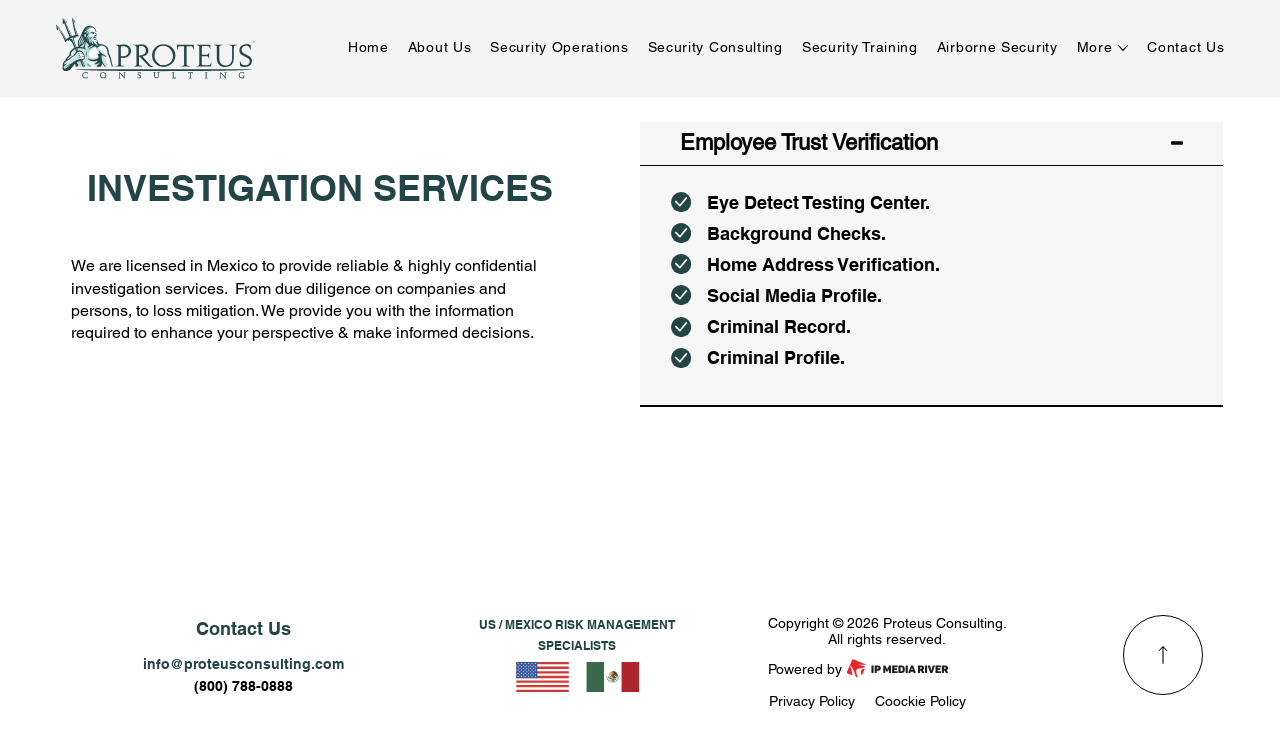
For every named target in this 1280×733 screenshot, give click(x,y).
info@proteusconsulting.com (243, 663)
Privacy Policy (812, 701)
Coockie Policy (920, 701)
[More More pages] (1123, 48)
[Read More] (1163, 655)
